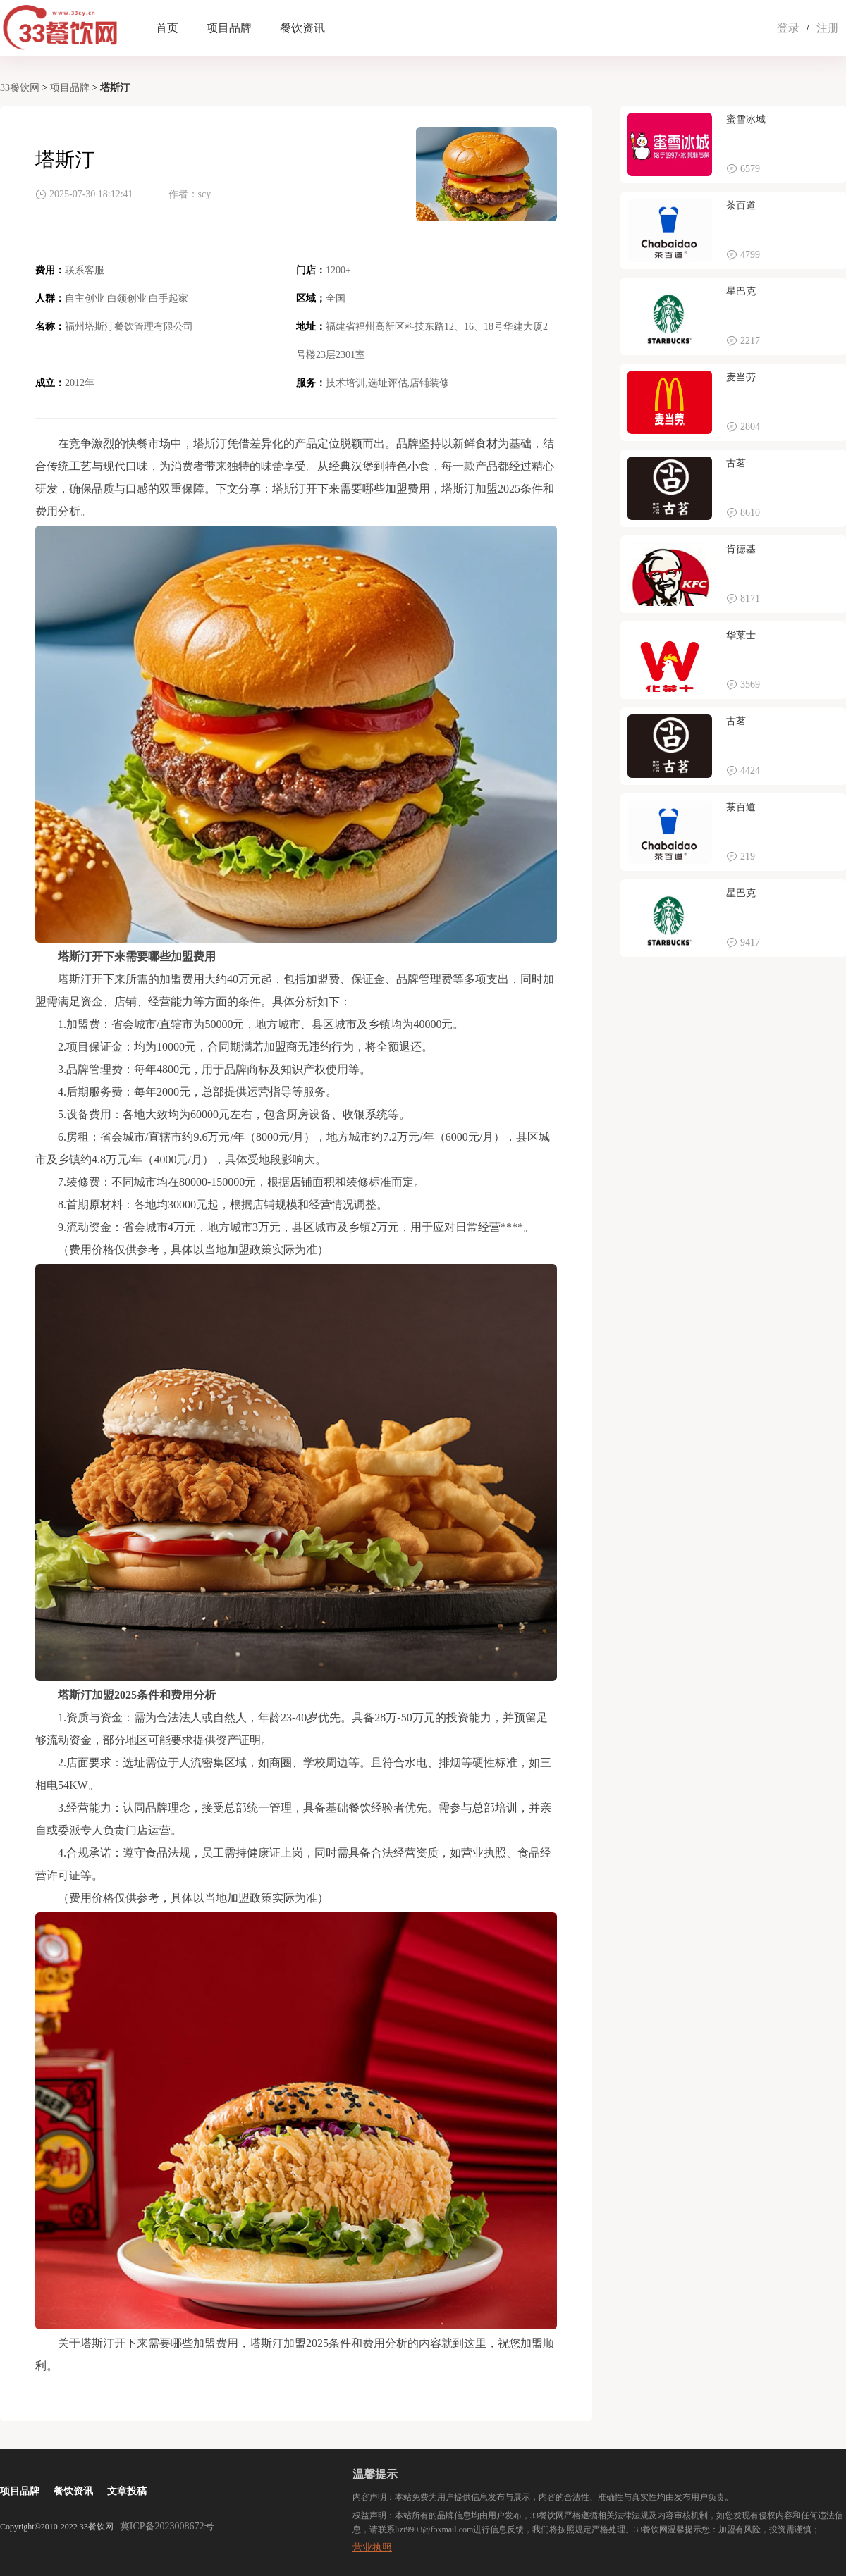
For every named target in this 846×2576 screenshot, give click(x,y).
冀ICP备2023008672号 (167, 2526)
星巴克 (741, 291)
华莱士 (741, 635)
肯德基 (741, 549)
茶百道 (741, 205)
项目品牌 (229, 28)
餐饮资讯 (302, 28)
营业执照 (372, 2547)
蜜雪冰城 (746, 119)
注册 (827, 28)
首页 (167, 28)
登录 (788, 28)
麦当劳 (741, 377)
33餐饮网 (19, 87)
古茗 (736, 463)
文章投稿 (127, 2491)
